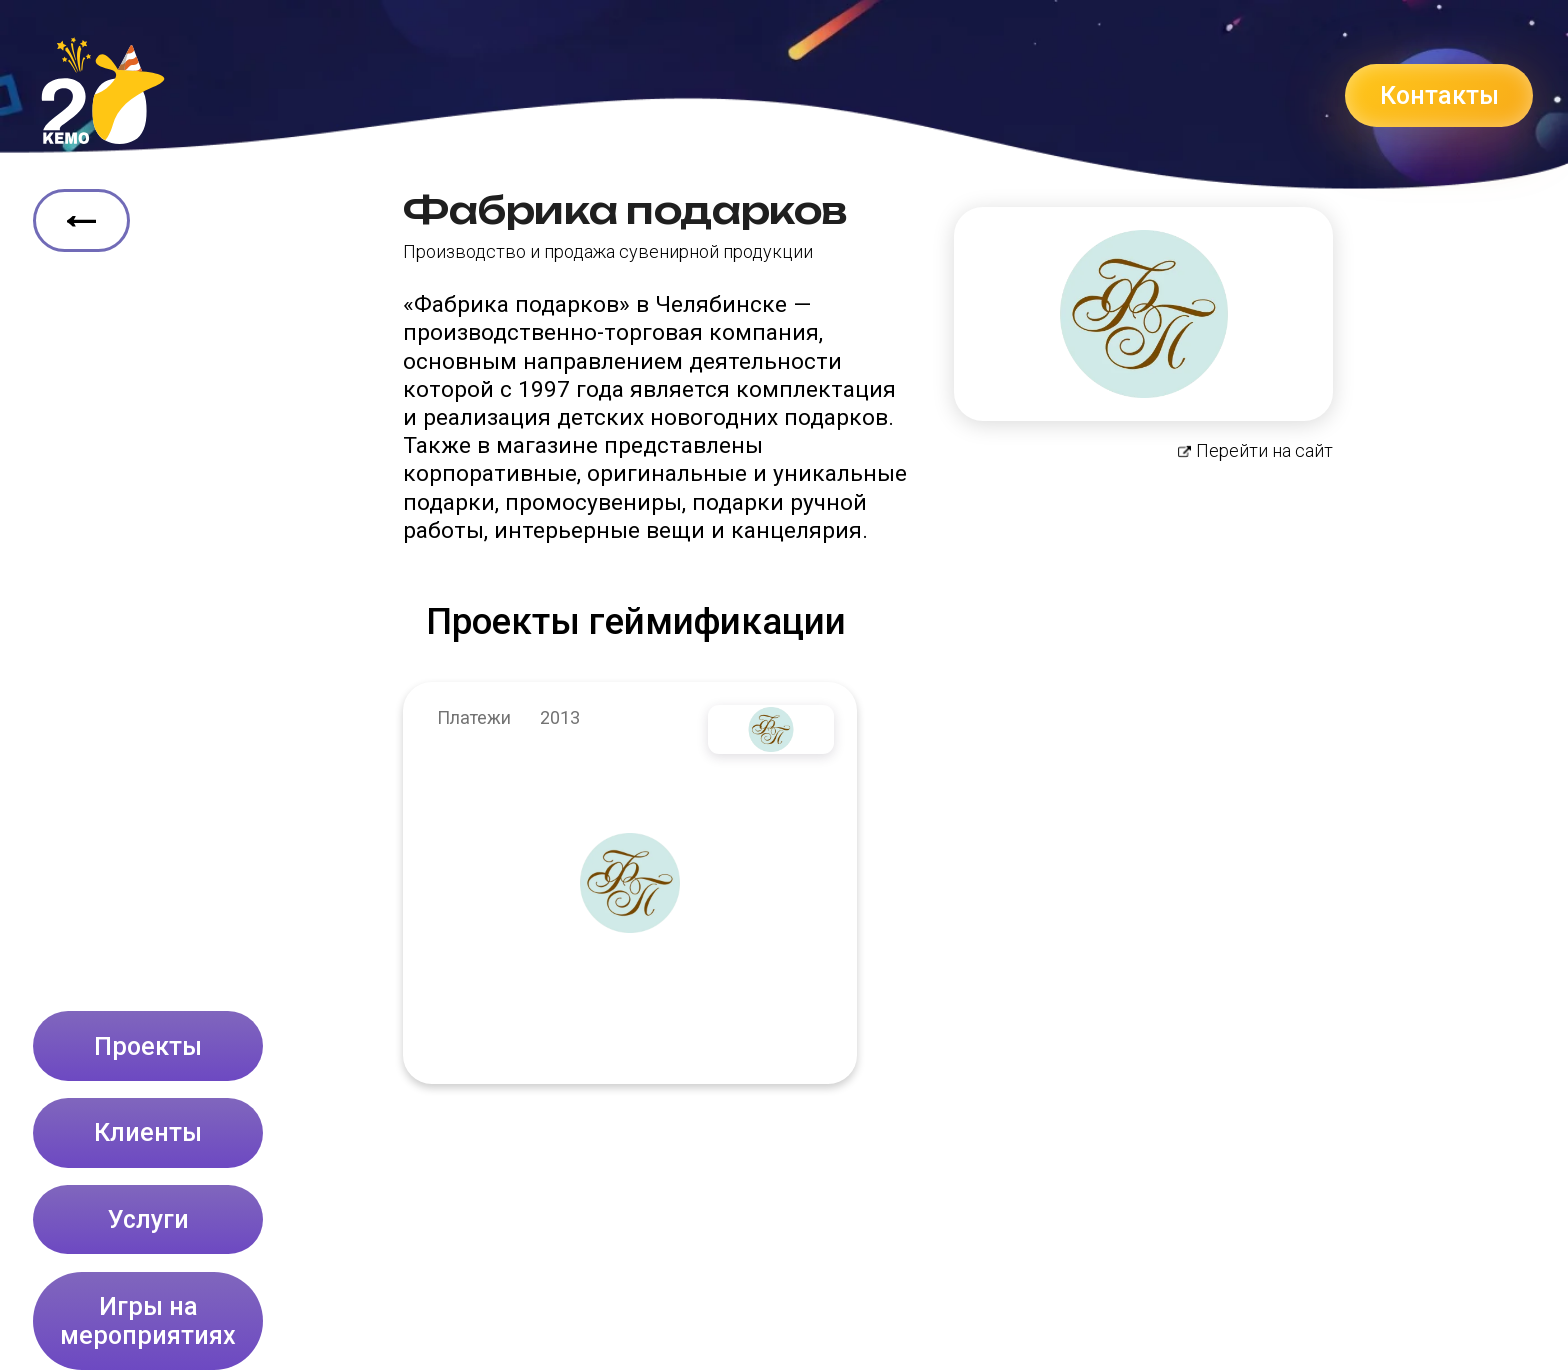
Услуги (148, 1219)
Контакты (1439, 95)
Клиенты (148, 1132)
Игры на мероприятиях (148, 1321)
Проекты (148, 1046)
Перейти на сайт (1255, 451)
